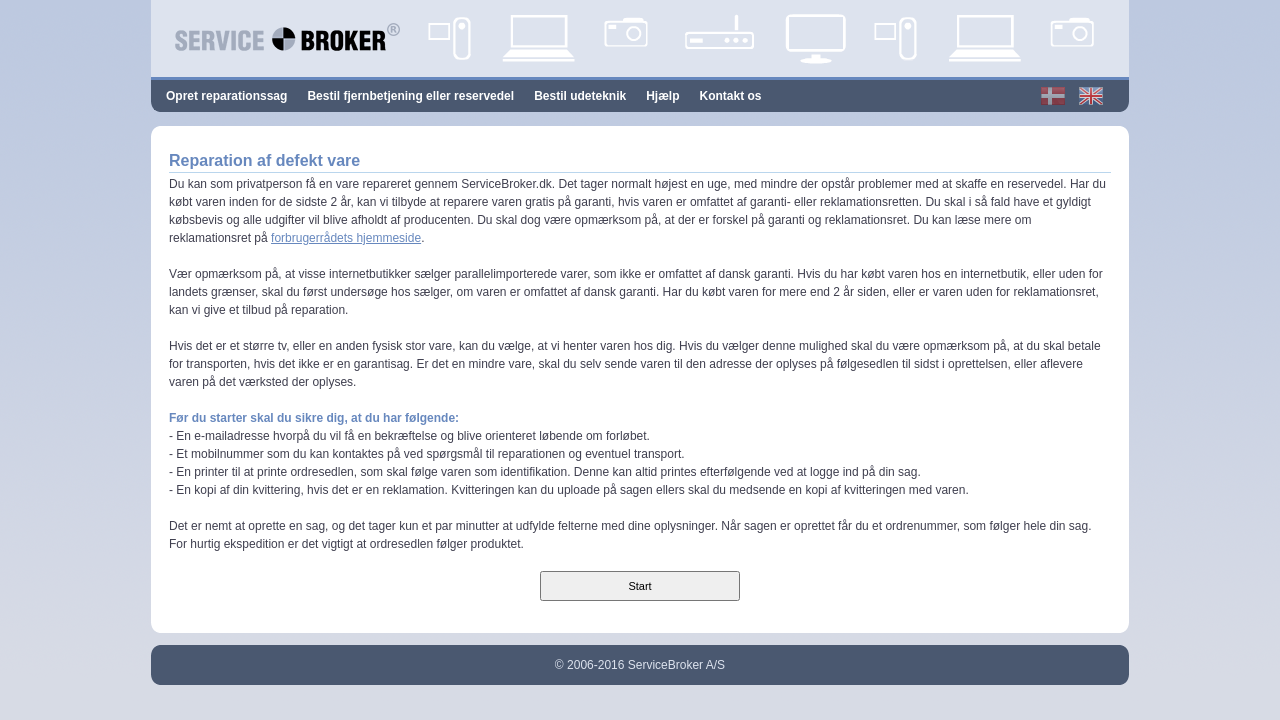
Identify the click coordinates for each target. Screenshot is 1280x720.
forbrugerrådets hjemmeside (346, 238)
